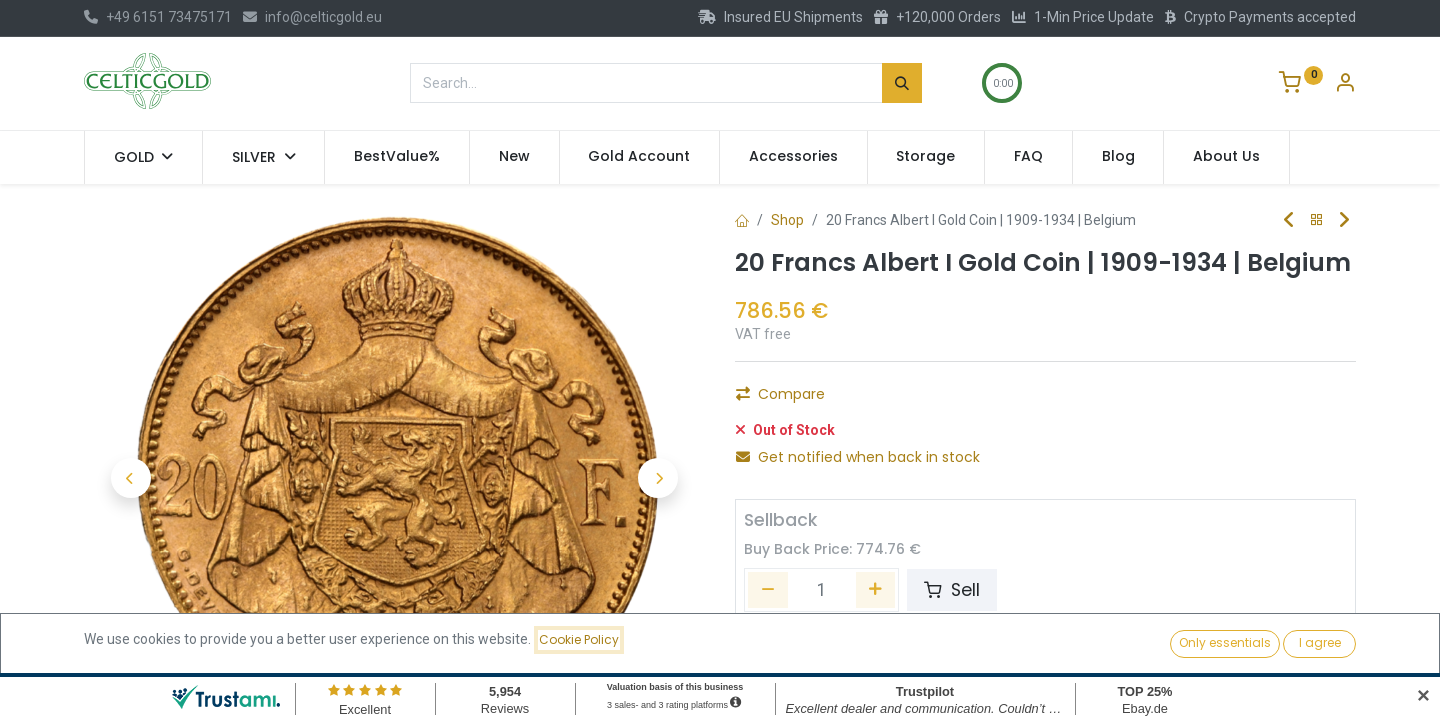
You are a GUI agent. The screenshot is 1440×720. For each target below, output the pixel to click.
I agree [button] (1320, 642)
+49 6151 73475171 (158, 17)
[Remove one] (768, 590)
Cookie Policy (579, 639)
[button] (130, 478)
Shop (787, 220)
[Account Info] (1345, 85)
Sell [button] (952, 590)
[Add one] (876, 590)
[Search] (902, 83)
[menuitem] (397, 157)
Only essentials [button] (1225, 642)
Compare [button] (780, 394)
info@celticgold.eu (312, 17)
